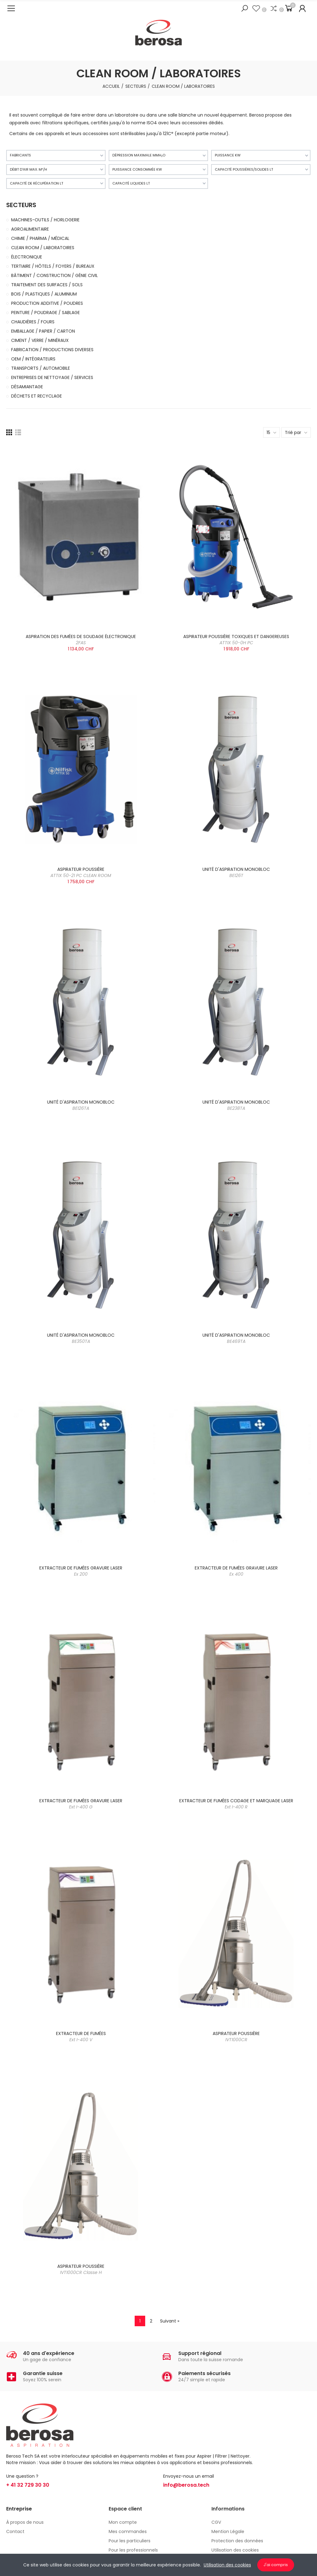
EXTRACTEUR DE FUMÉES (81, 2036)
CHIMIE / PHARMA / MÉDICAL (40, 238)
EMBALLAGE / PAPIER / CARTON (43, 331)
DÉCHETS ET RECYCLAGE (36, 396)
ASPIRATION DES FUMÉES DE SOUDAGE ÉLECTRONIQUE (81, 639)
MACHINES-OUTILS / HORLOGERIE (45, 220)
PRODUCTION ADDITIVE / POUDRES (47, 303)
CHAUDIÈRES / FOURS (32, 322)
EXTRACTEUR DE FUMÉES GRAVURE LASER (80, 1571)
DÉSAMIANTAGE (27, 387)
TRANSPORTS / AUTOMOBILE (40, 368)
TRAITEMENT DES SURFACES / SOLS (47, 285)
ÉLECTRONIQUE (26, 257)
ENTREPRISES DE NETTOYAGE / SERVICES (52, 377)
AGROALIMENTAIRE (30, 229)
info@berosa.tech (186, 2485)
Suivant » (169, 2321)
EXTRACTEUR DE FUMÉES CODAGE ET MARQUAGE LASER (236, 1804)
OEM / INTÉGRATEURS (33, 359)
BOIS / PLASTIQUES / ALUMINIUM (44, 294)
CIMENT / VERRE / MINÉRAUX (40, 340)
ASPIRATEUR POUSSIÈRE (80, 872)
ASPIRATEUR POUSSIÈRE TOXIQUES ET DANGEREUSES (236, 639)
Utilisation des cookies (227, 2565)
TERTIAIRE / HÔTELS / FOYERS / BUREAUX (52, 266)
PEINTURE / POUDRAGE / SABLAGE (45, 312)
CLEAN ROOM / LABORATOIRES (42, 248)
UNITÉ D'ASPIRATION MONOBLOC (236, 872)
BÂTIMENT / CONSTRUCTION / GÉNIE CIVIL (54, 275)
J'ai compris (275, 2565)
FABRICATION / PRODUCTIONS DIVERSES (52, 350)
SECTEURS (21, 205)
